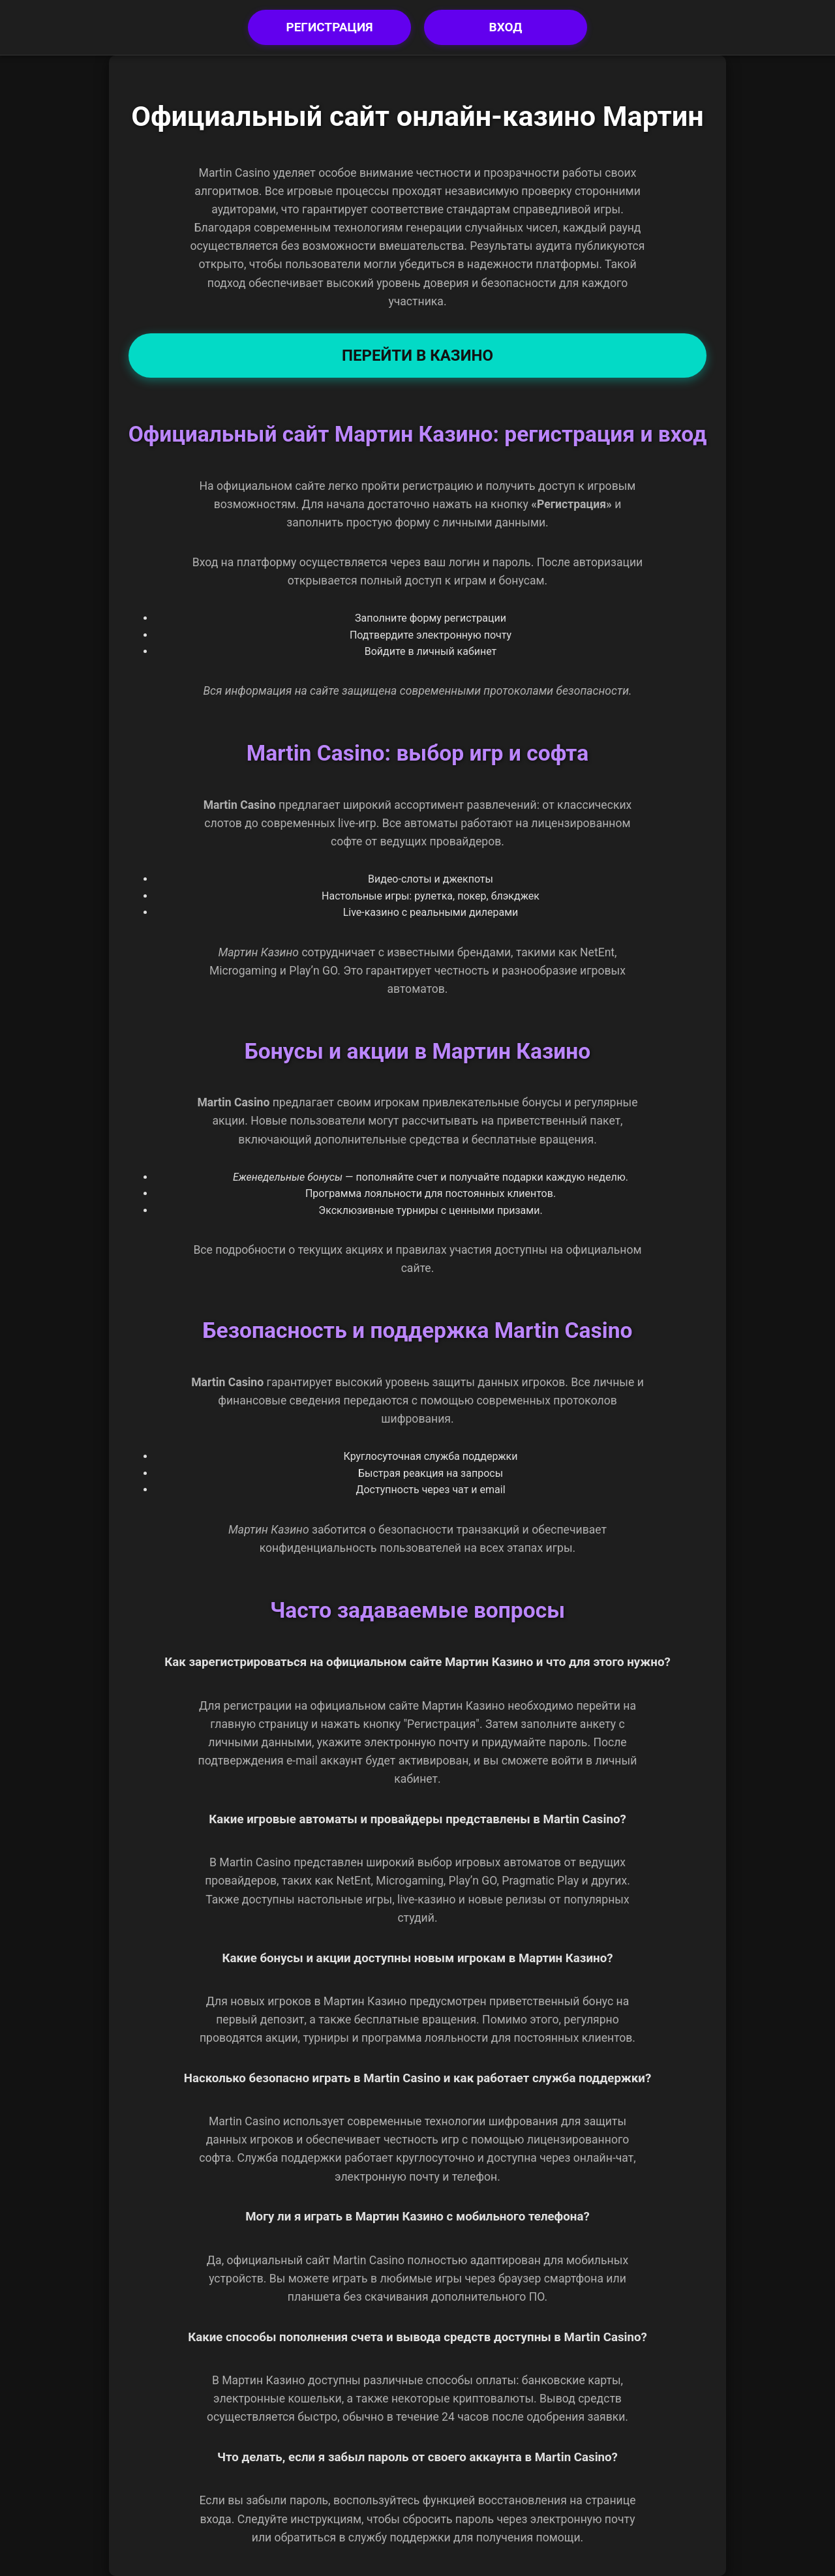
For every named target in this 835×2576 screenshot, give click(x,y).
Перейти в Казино (417, 355)
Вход (506, 27)
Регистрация (329, 27)
